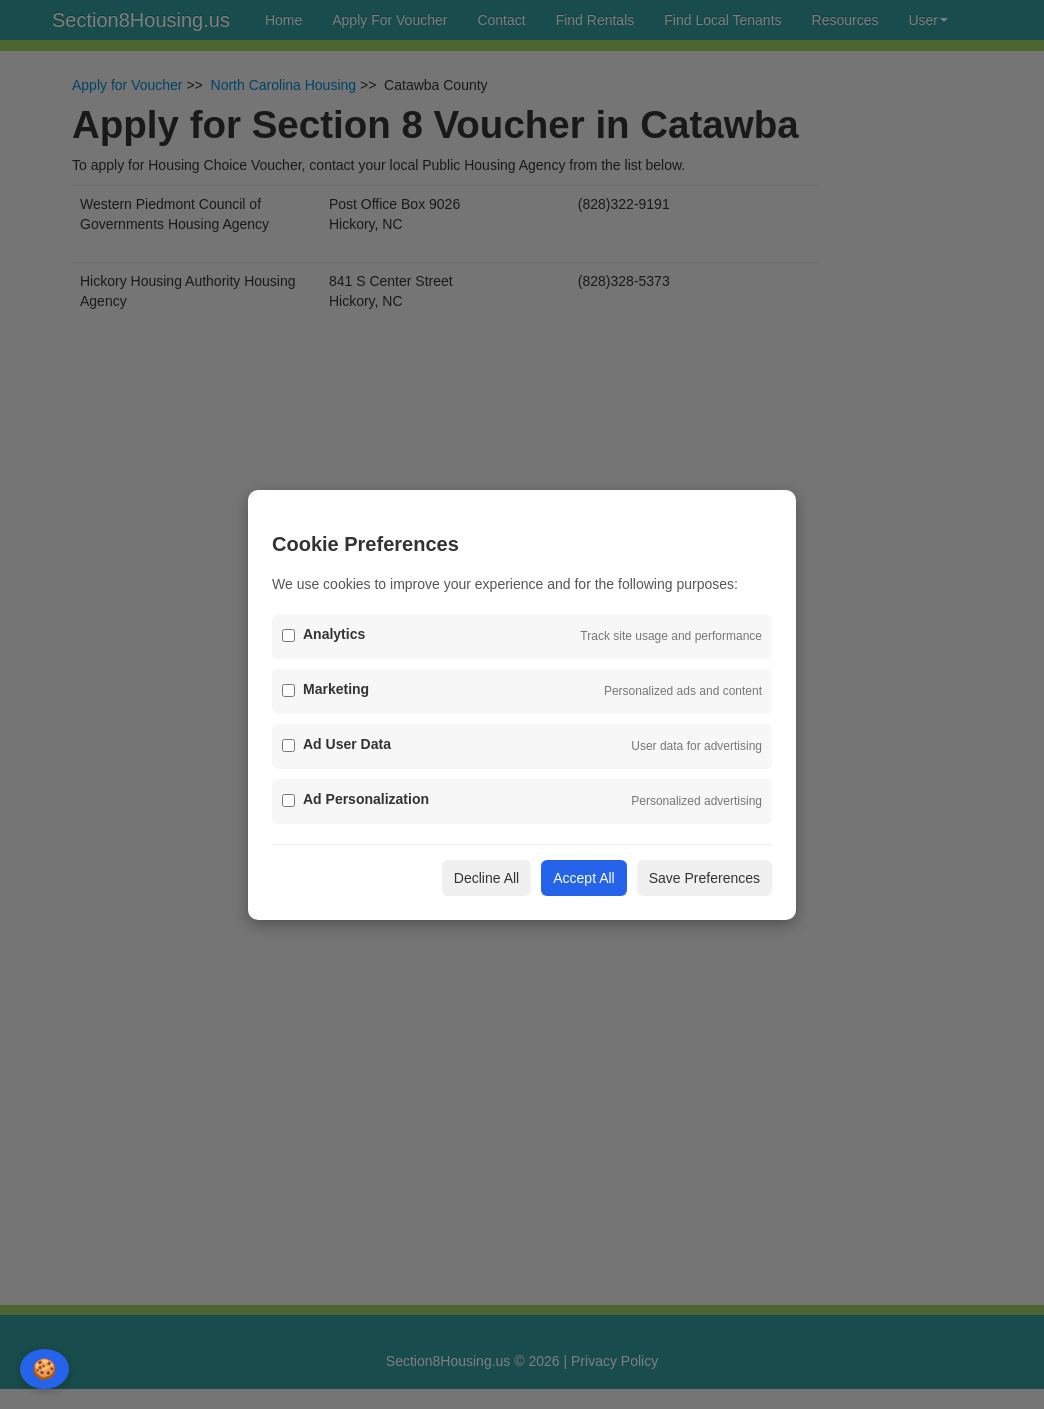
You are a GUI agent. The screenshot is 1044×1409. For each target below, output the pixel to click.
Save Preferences (704, 878)
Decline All (486, 878)
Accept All (583, 878)
